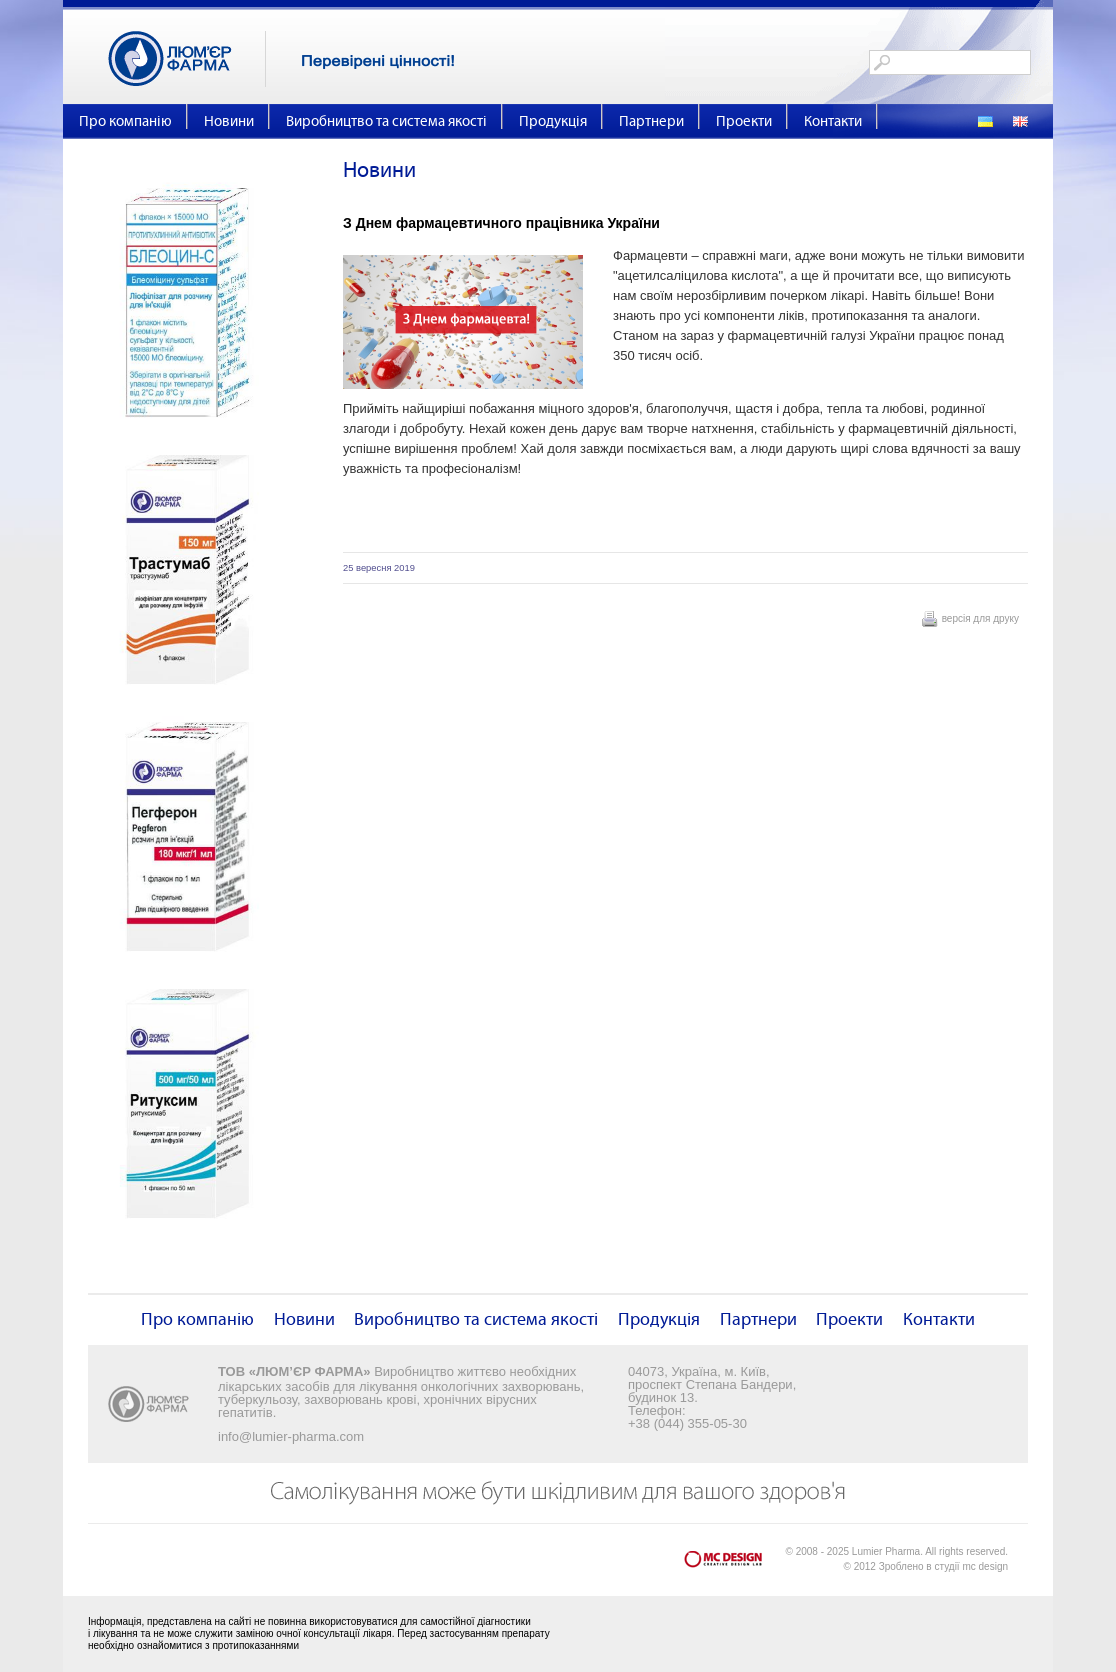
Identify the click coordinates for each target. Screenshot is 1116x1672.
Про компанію (125, 121)
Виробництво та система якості (386, 121)
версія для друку (980, 618)
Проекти (744, 121)
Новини (229, 121)
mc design (985, 1566)
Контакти (833, 121)
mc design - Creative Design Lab (735, 1563)
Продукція (553, 121)
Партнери (651, 121)
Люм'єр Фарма (187, 59)
